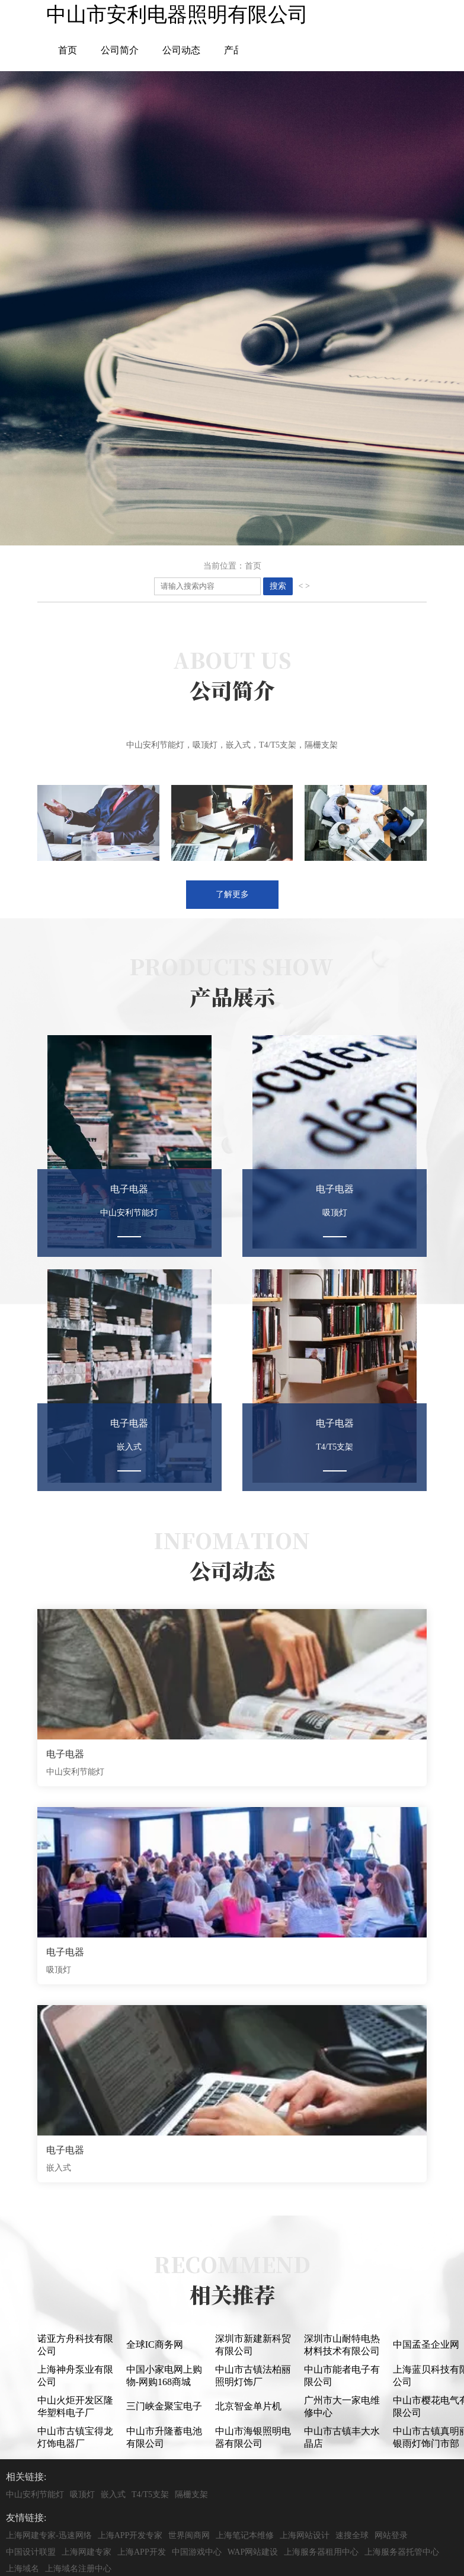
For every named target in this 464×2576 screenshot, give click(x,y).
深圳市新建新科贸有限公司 (253, 2345)
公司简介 (120, 50)
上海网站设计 (304, 2535)
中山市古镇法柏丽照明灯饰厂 (253, 2375)
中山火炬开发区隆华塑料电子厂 (75, 2406)
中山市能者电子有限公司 (342, 2375)
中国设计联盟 (31, 2552)
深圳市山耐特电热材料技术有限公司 (342, 2345)
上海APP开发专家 (130, 2535)
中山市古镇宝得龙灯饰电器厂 (75, 2437)
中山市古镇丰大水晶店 (342, 2437)
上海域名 (22, 2568)
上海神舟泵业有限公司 (75, 2375)
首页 (67, 50)
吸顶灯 (82, 2494)
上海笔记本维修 (245, 2535)
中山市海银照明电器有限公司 (253, 2437)
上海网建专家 (86, 2552)
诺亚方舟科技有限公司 (75, 2345)
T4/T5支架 (150, 2494)
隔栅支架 (191, 2494)
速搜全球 (352, 2535)
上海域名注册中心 (78, 2568)
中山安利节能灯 (35, 2494)
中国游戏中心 (197, 2552)
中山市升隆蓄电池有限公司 (164, 2437)
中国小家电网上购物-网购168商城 (164, 2375)
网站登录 (391, 2535)
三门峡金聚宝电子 (164, 2406)
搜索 (278, 585)
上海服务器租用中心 (321, 2552)
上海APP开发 (141, 2552)
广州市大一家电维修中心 (342, 2406)
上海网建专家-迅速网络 (49, 2535)
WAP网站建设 (253, 2552)
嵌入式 (113, 2494)
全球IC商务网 (154, 2344)
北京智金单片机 (248, 2406)
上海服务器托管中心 (401, 2552)
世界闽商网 (189, 2535)
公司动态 (181, 50)
